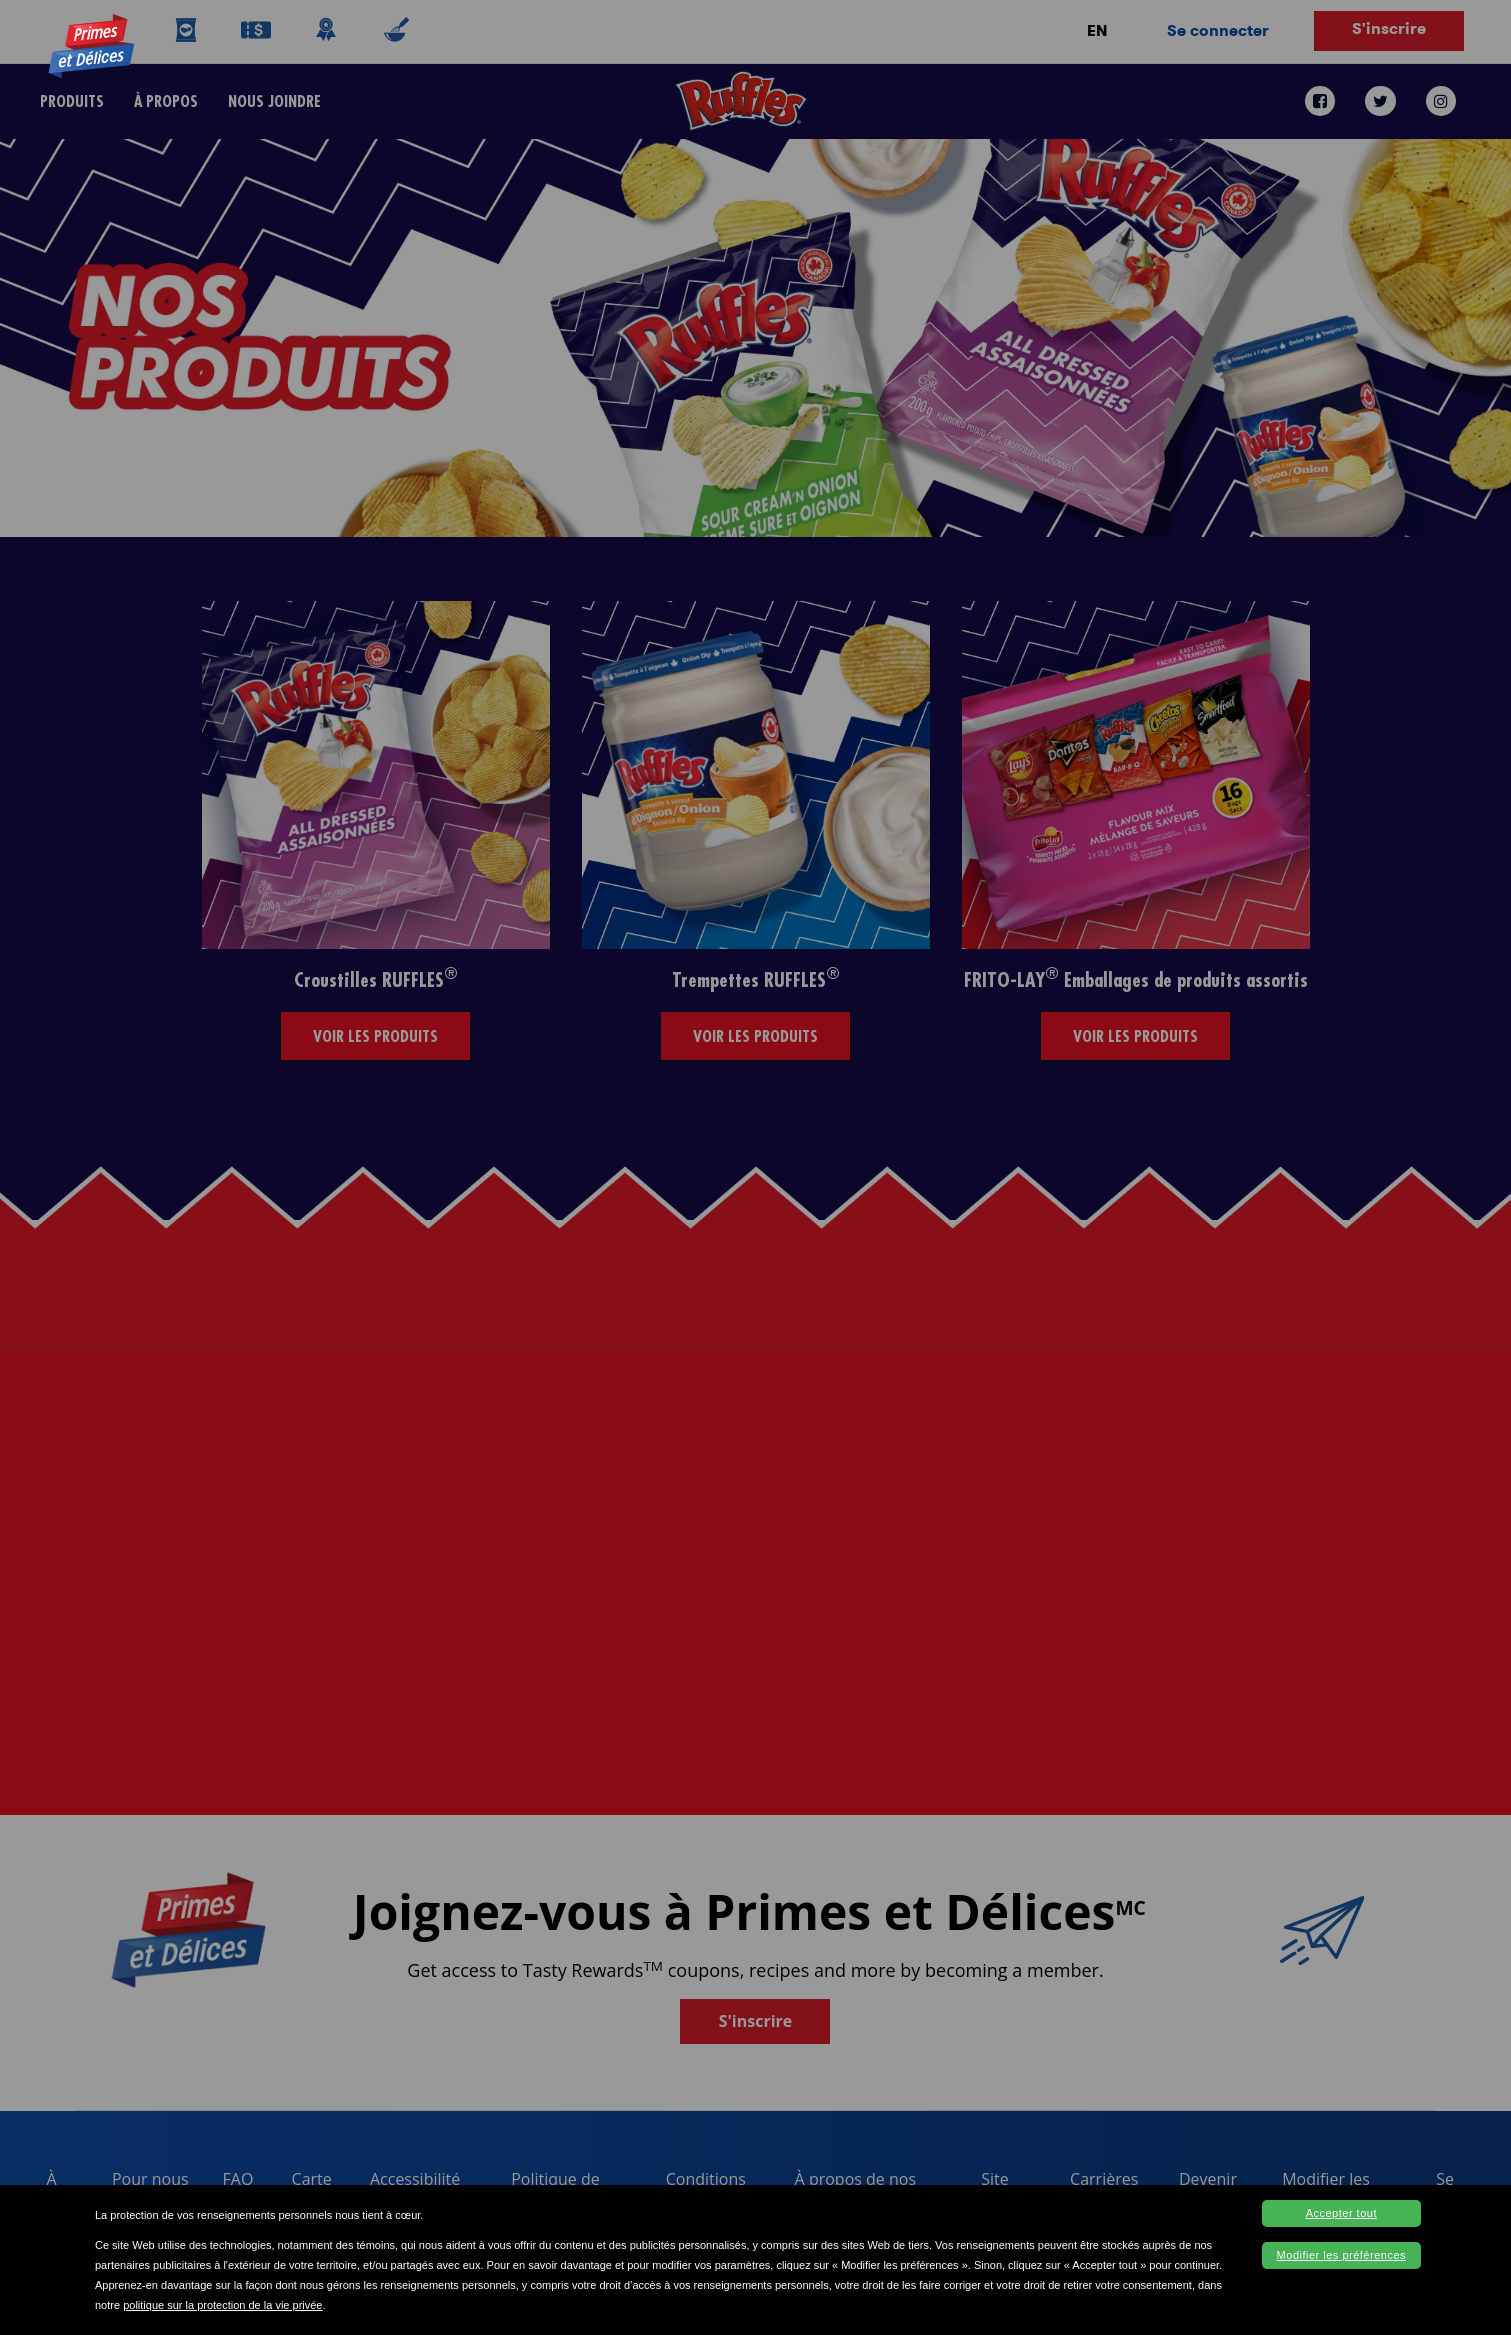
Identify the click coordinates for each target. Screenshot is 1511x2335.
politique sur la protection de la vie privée (222, 2305)
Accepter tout (1341, 2213)
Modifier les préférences (1341, 2255)
